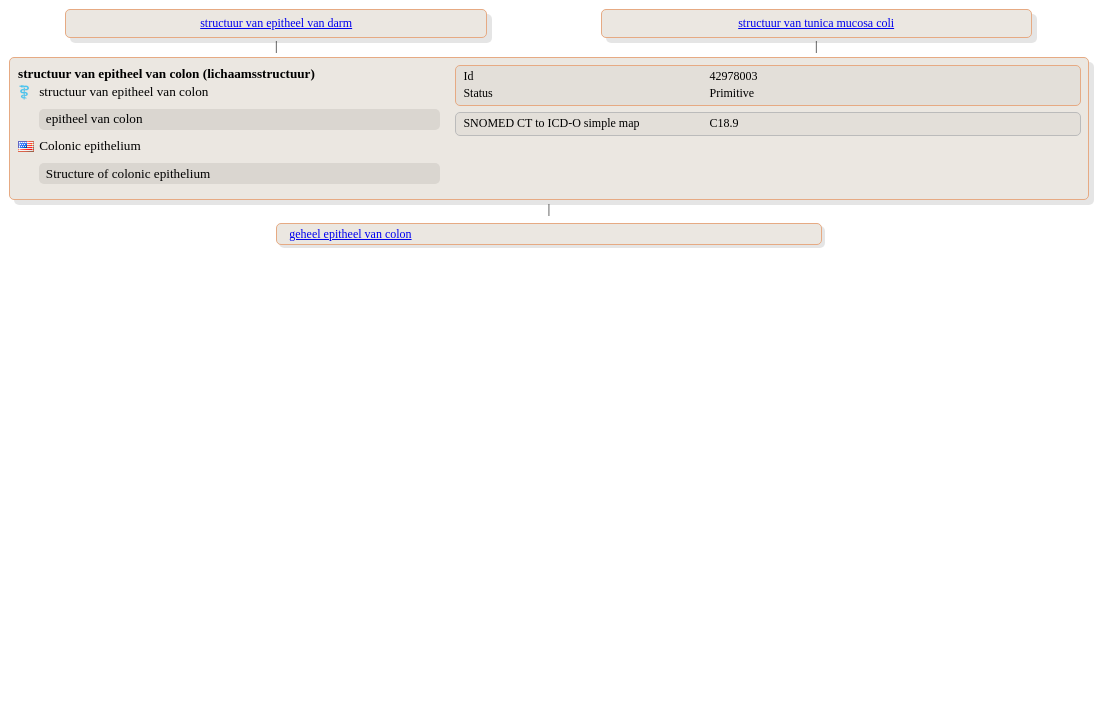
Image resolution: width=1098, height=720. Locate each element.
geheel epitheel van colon (350, 234)
